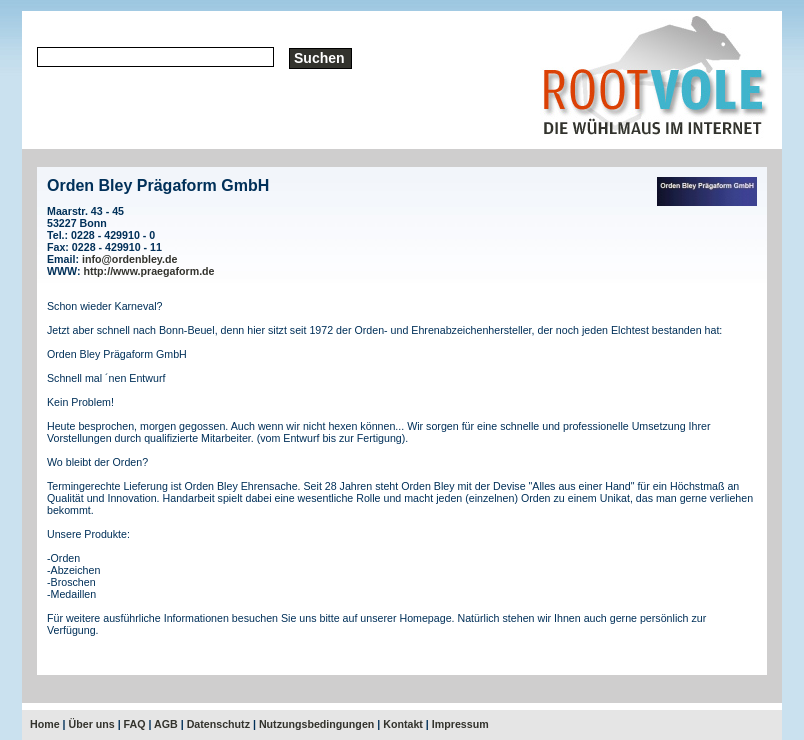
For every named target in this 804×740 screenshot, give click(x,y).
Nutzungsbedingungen (316, 724)
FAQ (135, 724)
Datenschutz (218, 724)
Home (45, 724)
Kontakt (403, 724)
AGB (166, 724)
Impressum (460, 724)
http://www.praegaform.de (149, 271)
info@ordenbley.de (129, 259)
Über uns (92, 724)
